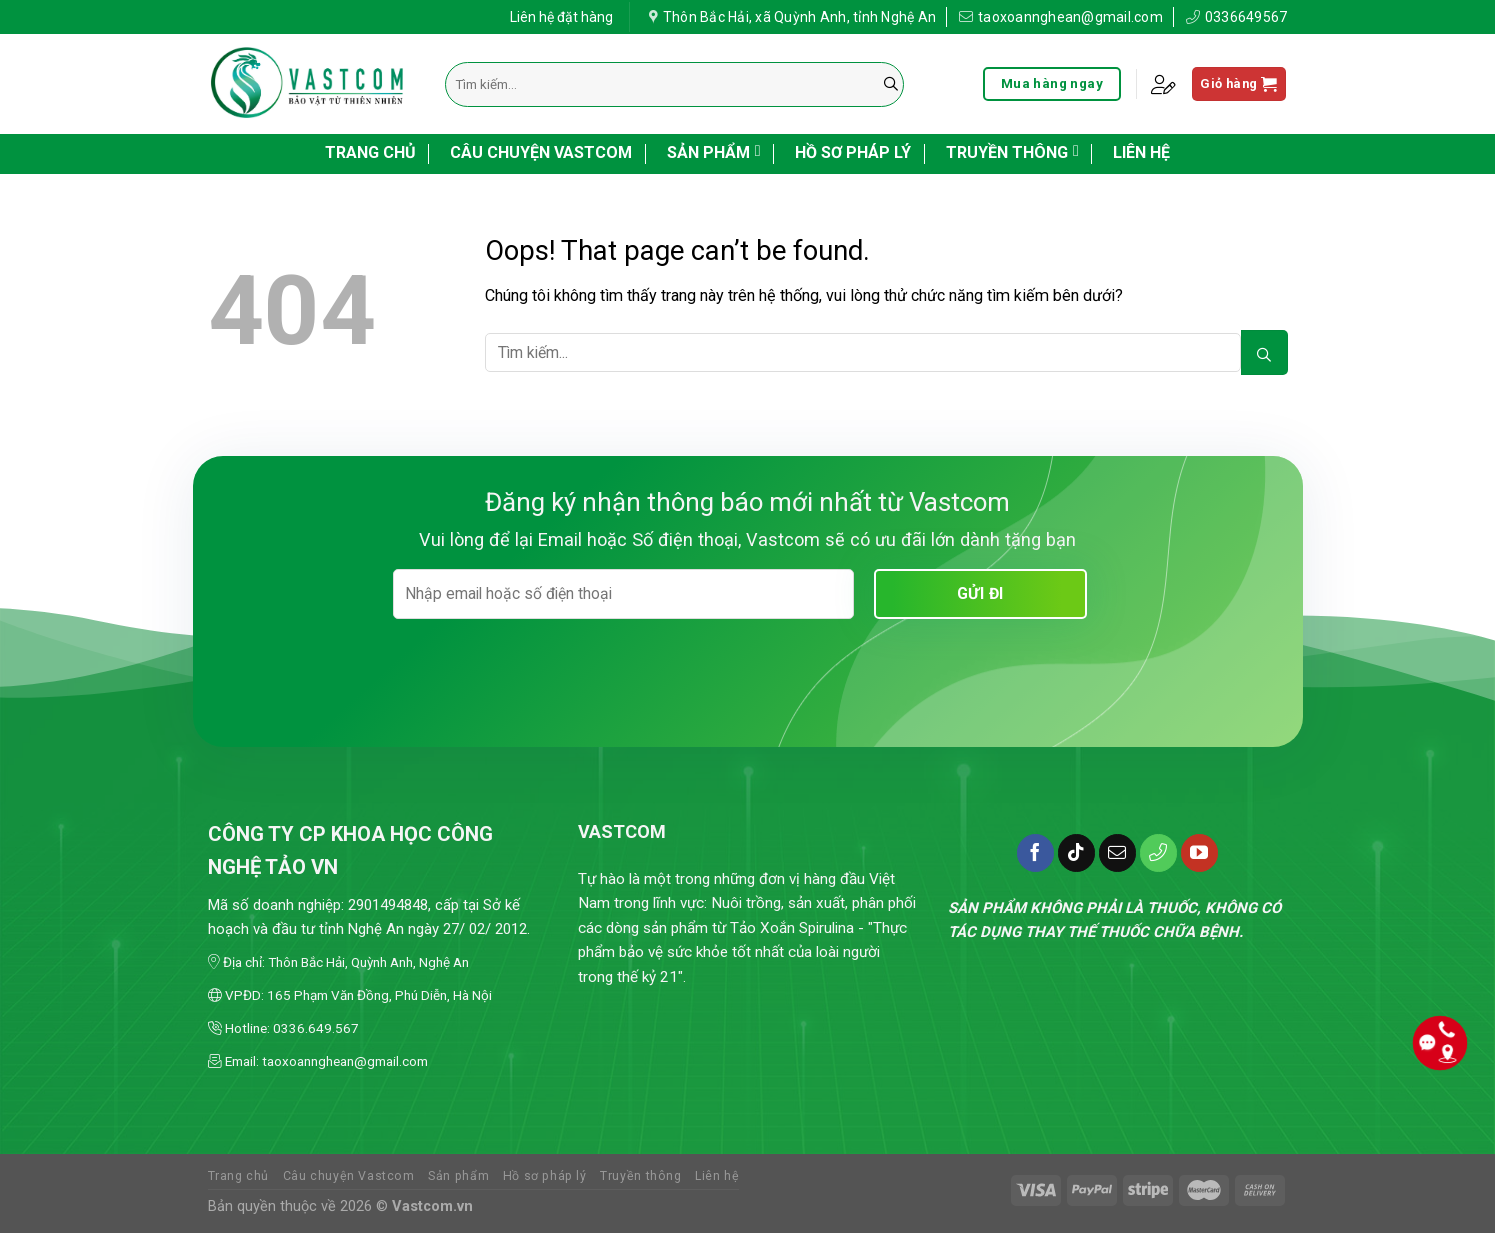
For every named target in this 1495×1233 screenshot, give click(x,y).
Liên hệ (1141, 152)
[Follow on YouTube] (1200, 853)
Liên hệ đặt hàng (561, 14)
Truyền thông (1012, 151)
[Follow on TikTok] (1077, 853)
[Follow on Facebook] (1036, 853)
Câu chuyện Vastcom (541, 152)
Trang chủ (370, 152)
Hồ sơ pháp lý (853, 152)
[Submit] (891, 84)
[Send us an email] (1118, 853)
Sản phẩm (714, 151)
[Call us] (1159, 853)
